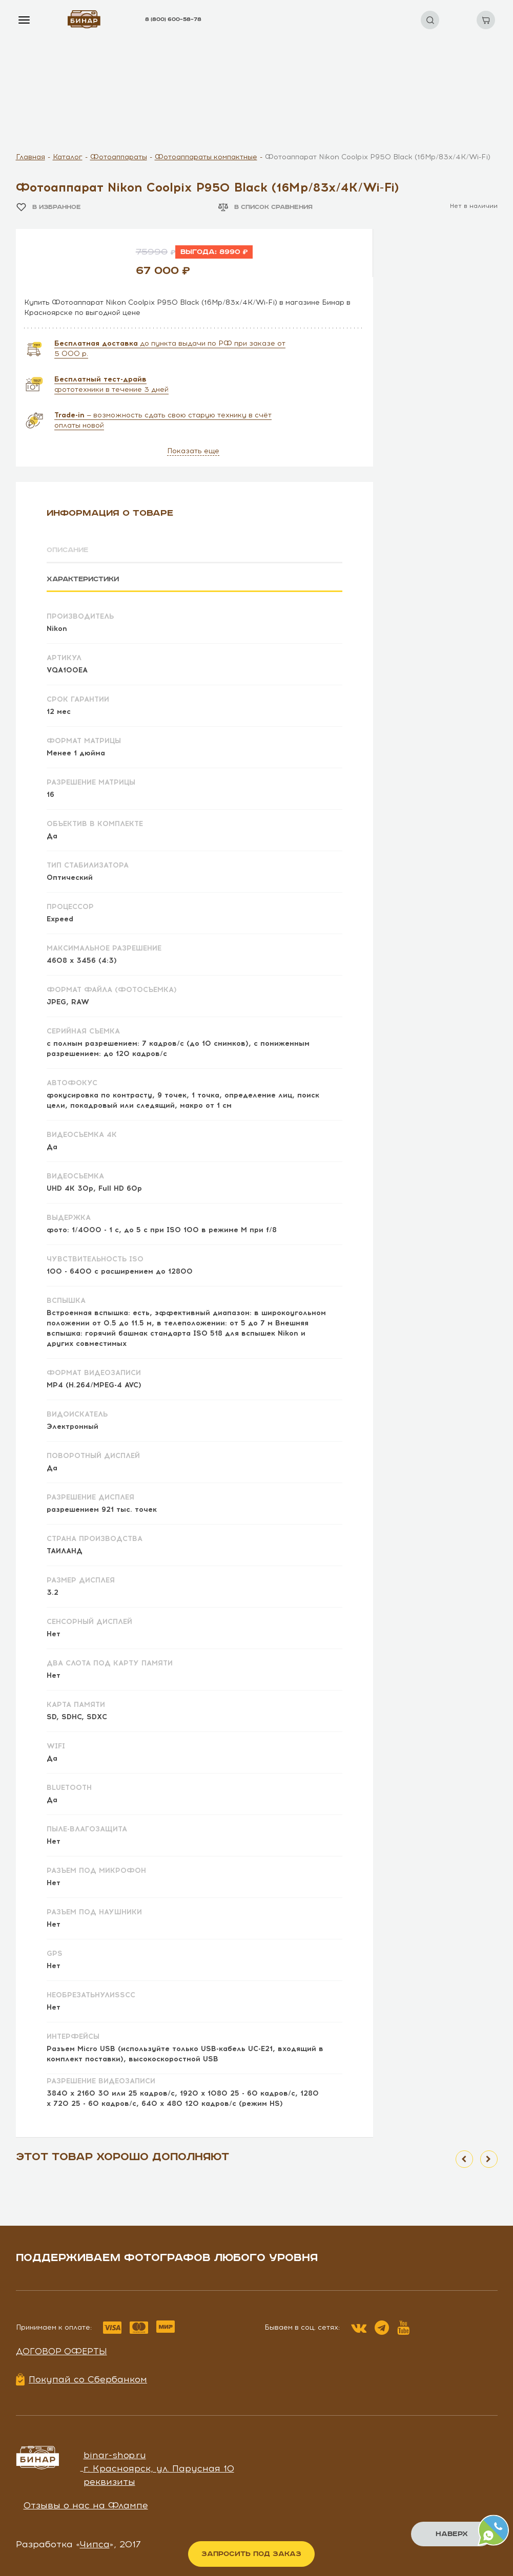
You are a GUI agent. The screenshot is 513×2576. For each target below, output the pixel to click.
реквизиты (109, 2480)
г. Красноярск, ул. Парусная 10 (159, 2468)
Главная (30, 157)
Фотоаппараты (118, 157)
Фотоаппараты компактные (206, 157)
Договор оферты (61, 2351)
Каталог (68, 157)
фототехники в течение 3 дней (111, 384)
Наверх (452, 2534)
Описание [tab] (69, 550)
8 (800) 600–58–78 (173, 19)
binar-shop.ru (115, 2454)
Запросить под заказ (251, 2554)
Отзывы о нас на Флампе (86, 2504)
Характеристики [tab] (84, 579)
